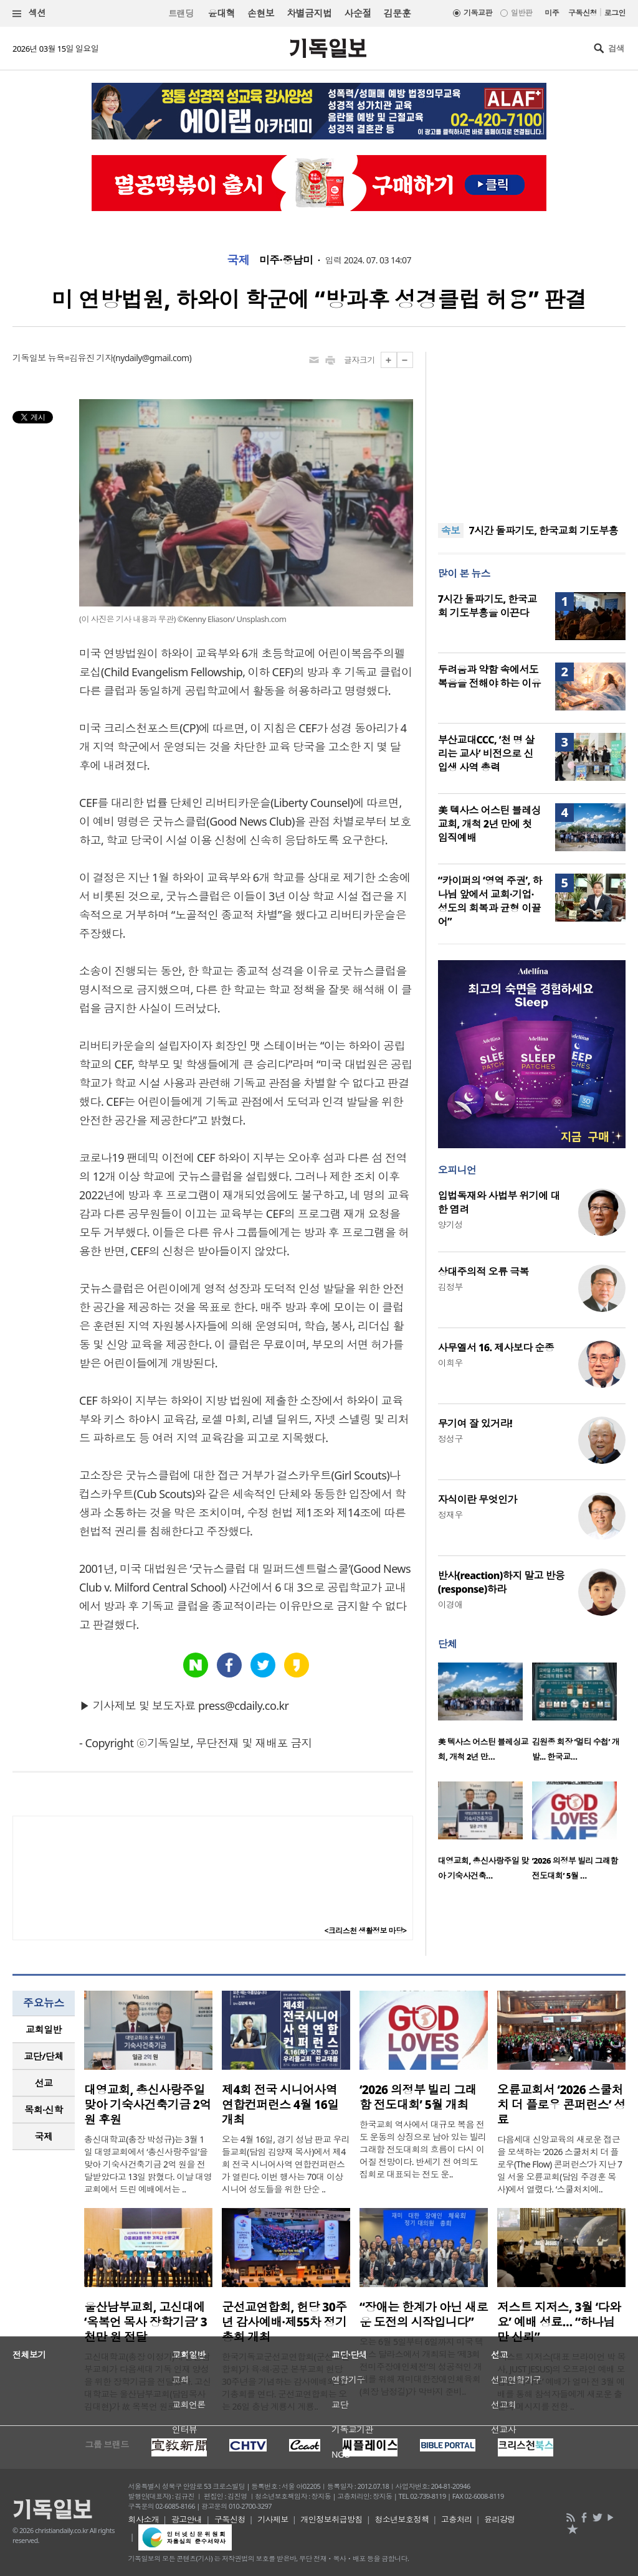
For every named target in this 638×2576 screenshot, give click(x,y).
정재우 (450, 1515)
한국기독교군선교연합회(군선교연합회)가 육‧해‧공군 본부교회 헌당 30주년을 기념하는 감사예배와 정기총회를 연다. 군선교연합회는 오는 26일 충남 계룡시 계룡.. (286, 2381)
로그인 (615, 12)
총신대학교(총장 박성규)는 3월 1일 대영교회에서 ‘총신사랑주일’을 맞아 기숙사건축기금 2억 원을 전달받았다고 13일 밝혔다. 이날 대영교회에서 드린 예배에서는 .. (148, 2164)
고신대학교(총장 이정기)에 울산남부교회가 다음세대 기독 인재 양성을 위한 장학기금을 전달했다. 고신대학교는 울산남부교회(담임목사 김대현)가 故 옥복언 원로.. (147, 2381)
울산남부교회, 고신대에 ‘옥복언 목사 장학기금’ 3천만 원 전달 (145, 2322)
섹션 (29, 13)
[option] (485, 1716)
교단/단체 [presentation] (43, 2056)
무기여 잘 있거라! (475, 1423)
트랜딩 (180, 13)
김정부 (450, 1287)
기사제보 (272, 2519)
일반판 (521, 12)
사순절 (357, 13)
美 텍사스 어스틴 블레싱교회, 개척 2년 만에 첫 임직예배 (489, 823)
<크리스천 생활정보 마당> (366, 1930)
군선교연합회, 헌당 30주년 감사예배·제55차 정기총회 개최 (284, 2322)
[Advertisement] (531, 429)
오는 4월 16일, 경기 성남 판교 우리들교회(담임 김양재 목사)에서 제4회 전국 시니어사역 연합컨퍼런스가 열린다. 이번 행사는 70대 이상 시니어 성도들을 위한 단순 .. (286, 2164)
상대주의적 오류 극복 (483, 1271)
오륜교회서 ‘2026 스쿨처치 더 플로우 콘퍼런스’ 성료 (561, 2105)
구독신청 (582, 12)
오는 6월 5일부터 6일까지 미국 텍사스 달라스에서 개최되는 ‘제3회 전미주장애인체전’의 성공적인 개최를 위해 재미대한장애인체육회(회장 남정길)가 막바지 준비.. (421, 2366)
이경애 (450, 1604)
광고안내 (186, 2519)
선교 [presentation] (44, 2083)
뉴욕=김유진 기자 (80, 358)
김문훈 (397, 13)
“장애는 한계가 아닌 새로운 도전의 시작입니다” (423, 2314)
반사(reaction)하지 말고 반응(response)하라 (501, 1582)
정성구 (450, 1439)
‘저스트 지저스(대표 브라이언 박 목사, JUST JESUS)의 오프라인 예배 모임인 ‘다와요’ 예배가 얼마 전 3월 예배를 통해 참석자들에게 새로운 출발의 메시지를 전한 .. (561, 2381)
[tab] (43, 2029)
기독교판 (478, 12)
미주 (552, 12)
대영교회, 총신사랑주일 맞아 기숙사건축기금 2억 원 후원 (147, 2105)
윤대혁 (221, 13)
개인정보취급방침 (331, 2519)
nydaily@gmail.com (152, 358)
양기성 (450, 1224)
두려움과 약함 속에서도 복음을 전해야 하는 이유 (489, 676)
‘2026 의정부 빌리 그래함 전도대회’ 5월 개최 (418, 2097)
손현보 (260, 13)
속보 (450, 530)
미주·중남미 (286, 260)
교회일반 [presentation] (44, 2029)
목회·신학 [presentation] (43, 2109)
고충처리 (456, 2519)
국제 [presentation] (44, 2136)
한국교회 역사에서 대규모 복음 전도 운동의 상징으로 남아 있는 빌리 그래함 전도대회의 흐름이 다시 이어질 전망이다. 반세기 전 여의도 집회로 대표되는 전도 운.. (423, 2149)
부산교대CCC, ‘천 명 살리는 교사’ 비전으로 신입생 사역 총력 (486, 753)
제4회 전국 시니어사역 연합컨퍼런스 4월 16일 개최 (280, 2105)
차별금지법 (309, 13)
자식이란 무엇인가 (477, 1499)
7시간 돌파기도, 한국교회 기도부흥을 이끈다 (487, 606)
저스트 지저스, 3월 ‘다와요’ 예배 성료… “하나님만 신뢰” (559, 2322)
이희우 (450, 1363)
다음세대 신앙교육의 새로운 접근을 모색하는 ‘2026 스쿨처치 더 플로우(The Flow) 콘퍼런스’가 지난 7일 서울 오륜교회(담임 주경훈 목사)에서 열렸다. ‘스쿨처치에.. (559, 2164)
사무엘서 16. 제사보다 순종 (496, 1347)
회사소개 (144, 2519)
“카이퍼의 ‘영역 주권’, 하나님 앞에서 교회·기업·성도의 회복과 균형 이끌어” (490, 901)
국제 (238, 260)
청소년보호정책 (401, 2519)
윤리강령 (499, 2519)
